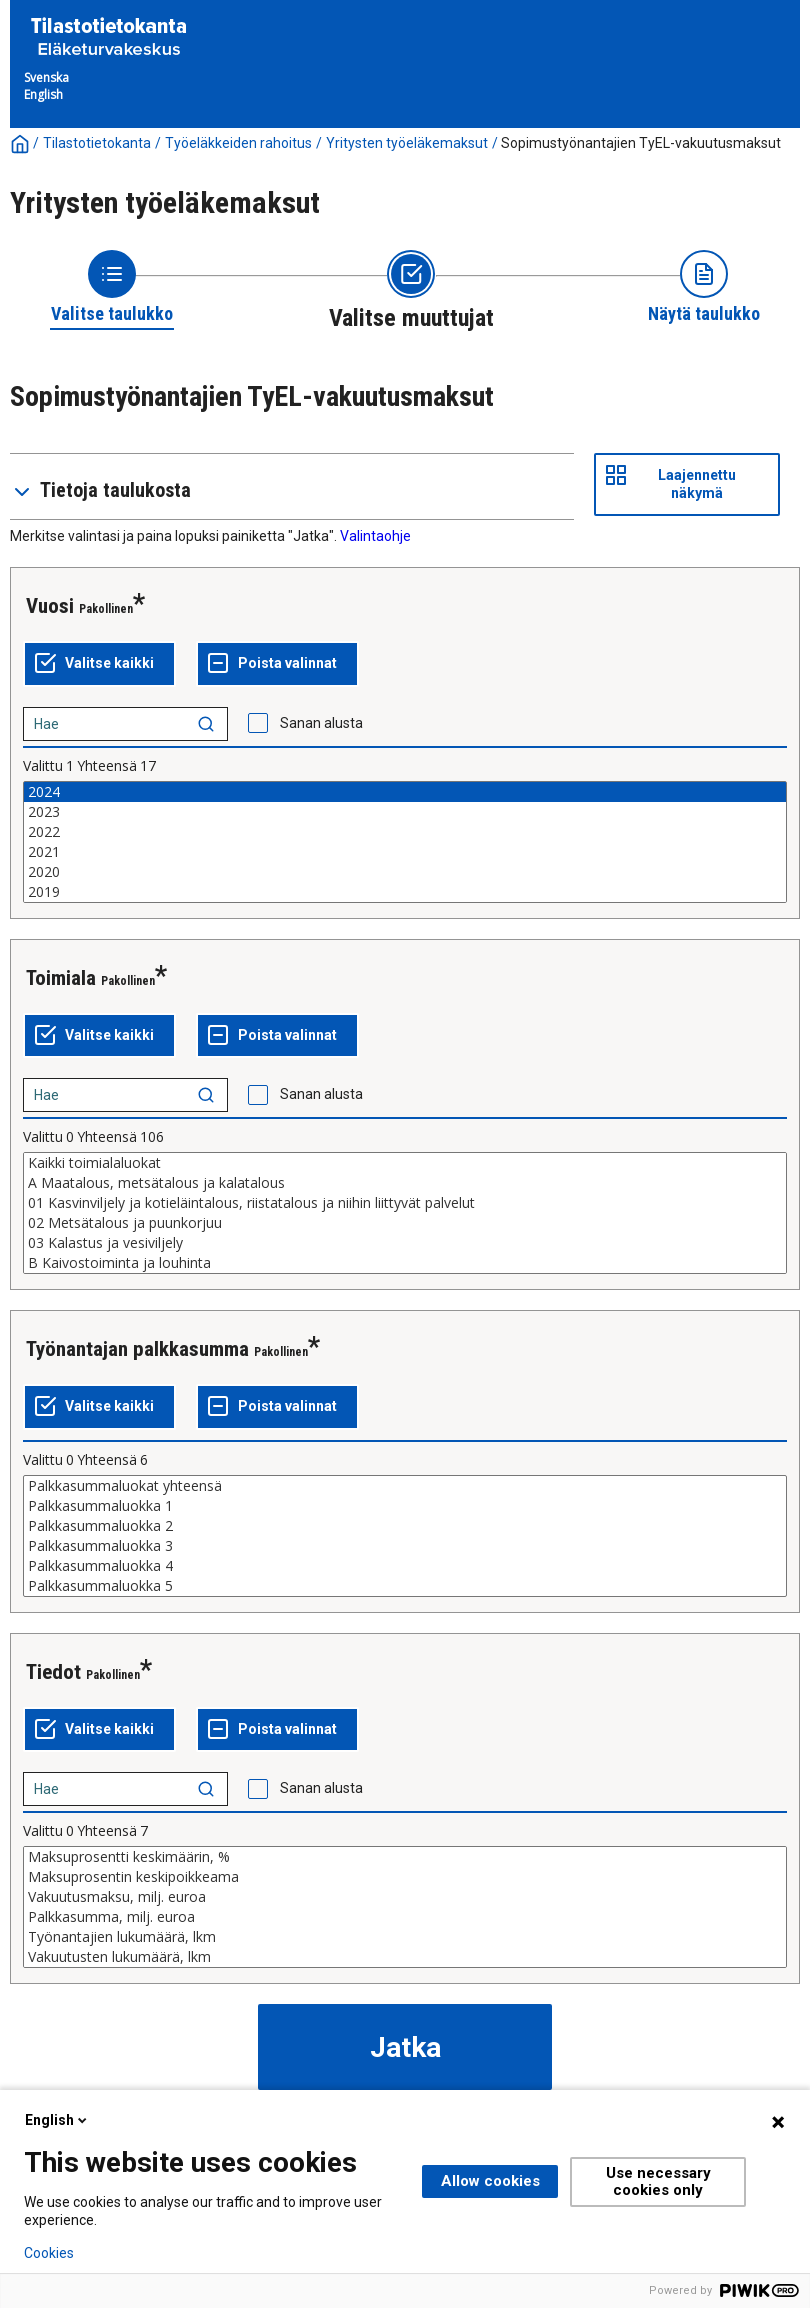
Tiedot (53, 1672)
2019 (405, 892)
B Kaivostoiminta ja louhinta (405, 1263)
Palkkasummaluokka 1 (405, 1506)
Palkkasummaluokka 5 (405, 1586)
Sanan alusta (321, 723)
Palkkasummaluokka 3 (405, 1546)
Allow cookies (490, 2181)
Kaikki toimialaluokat (405, 1163)
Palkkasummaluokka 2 (405, 1526)
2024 (405, 792)
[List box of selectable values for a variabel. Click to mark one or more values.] (405, 842)
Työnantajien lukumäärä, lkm (405, 1937)
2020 (405, 872)
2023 (405, 812)
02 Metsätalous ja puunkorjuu (405, 1223)
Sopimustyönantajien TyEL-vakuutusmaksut (641, 143)
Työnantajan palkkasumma (137, 1349)
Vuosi (50, 606)
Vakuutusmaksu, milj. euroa (405, 1897)
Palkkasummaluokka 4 (405, 1566)
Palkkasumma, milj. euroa (405, 1917)
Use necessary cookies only (658, 2181)
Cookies (49, 2253)
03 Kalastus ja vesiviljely (405, 1243)
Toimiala (61, 978)
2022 (405, 832)
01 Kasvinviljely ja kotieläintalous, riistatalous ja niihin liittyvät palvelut (405, 1203)
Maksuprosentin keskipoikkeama (405, 1877)
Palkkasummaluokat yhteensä (405, 1486)
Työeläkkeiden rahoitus (238, 143)
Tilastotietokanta (97, 143)
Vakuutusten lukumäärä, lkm (405, 1957)
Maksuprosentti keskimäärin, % (405, 1857)
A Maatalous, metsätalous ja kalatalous (405, 1183)
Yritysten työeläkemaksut (407, 143)
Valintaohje (375, 536)
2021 (405, 852)
